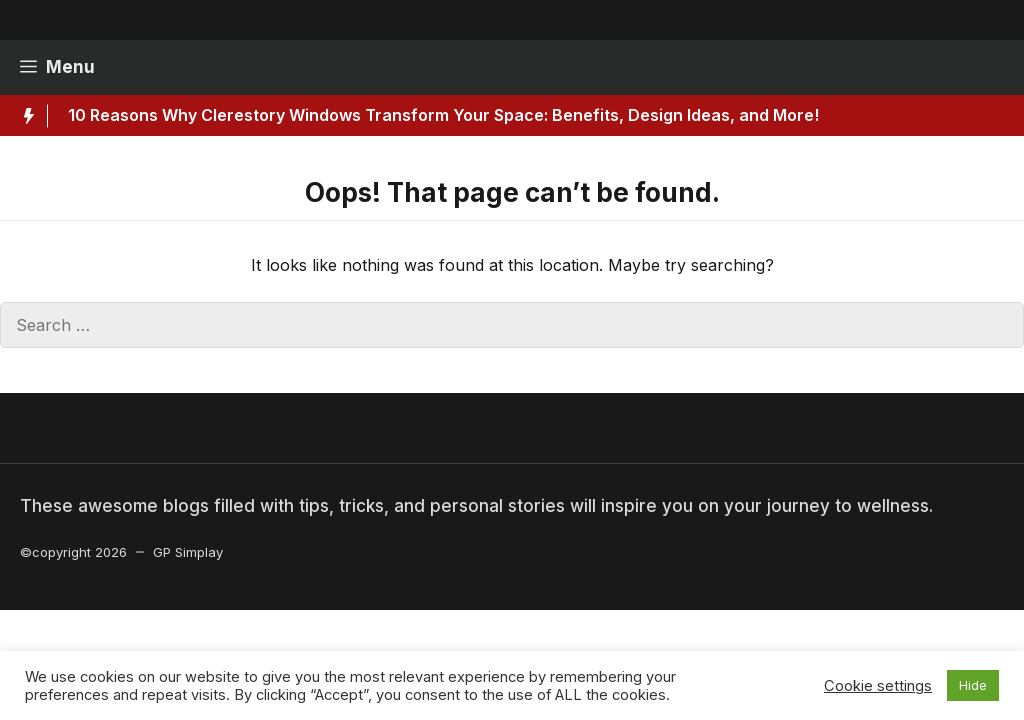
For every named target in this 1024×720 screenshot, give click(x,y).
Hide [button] (973, 685)
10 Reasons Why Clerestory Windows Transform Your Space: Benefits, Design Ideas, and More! (443, 115)
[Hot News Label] (24, 116)
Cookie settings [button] (878, 686)
